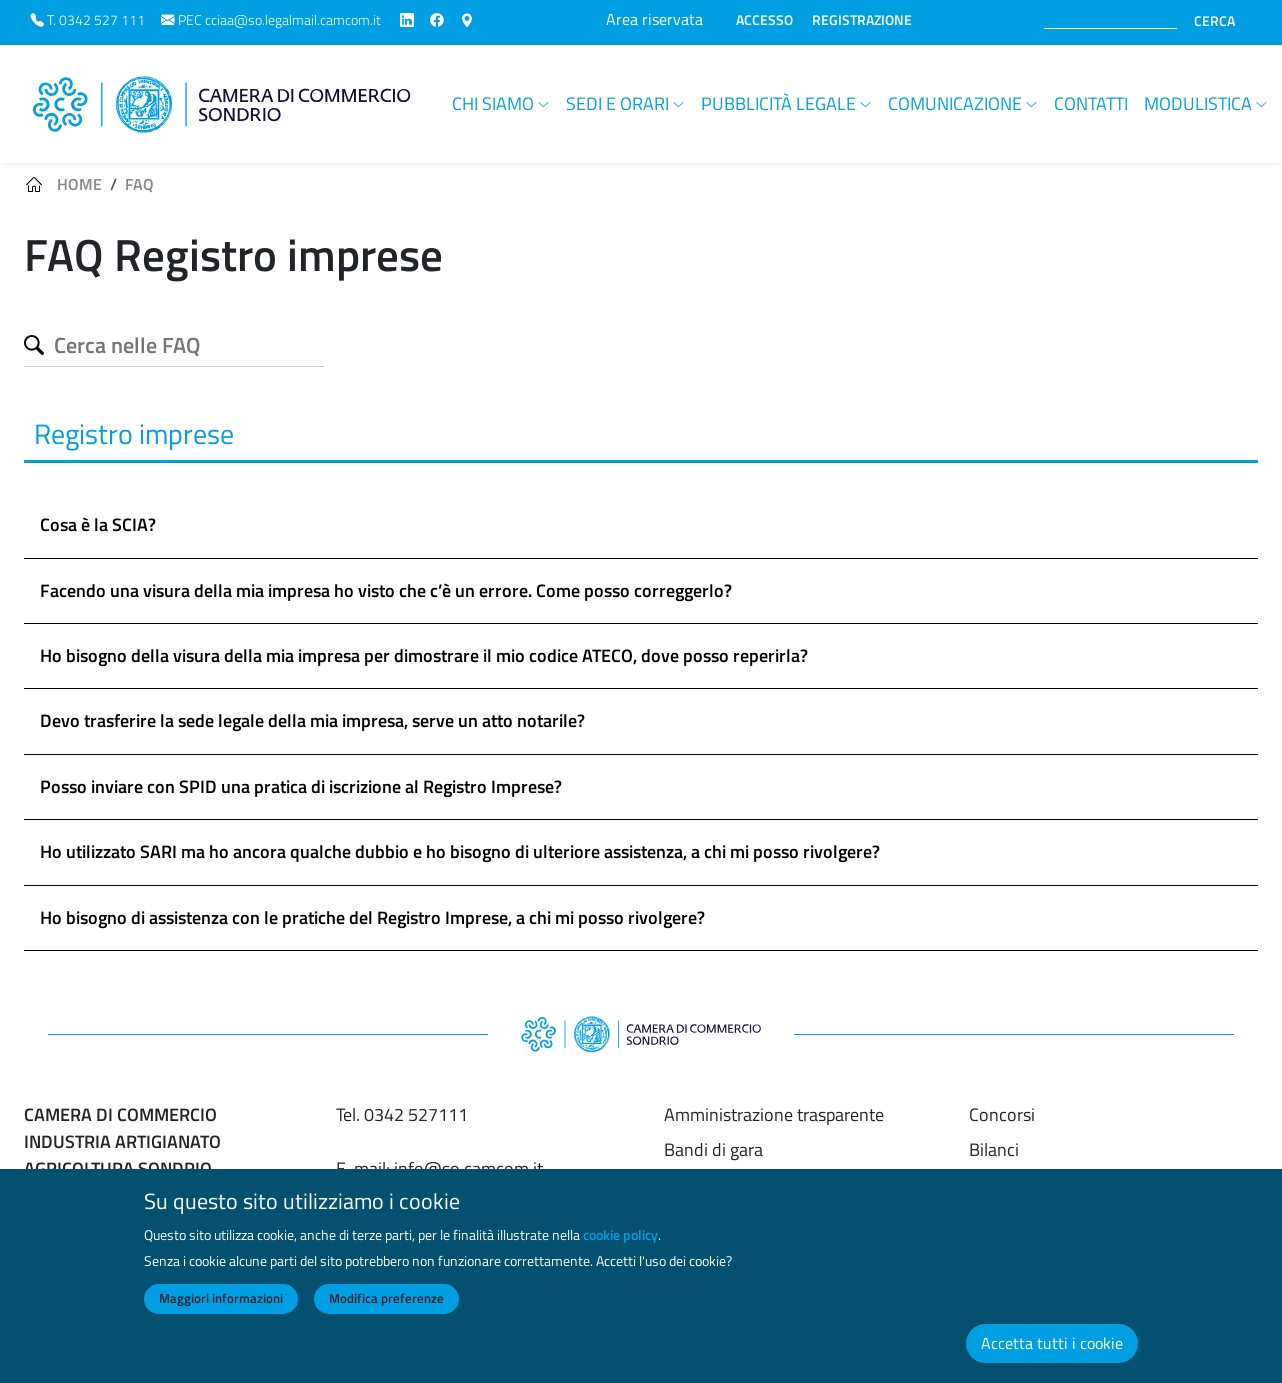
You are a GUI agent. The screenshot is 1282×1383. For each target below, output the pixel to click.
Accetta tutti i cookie (1052, 1343)
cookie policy (620, 1235)
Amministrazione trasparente (774, 1114)
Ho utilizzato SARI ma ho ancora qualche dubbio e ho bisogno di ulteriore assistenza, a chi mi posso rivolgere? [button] (460, 851)
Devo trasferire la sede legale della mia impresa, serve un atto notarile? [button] (312, 720)
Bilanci (994, 1149)
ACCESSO (764, 20)
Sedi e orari (617, 103)
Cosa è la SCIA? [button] (98, 524)
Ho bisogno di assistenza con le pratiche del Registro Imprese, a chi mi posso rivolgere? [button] (372, 917)
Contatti (1091, 103)
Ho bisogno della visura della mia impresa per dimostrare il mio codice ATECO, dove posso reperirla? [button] (424, 655)
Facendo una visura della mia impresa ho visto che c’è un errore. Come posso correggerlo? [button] (386, 590)
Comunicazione (955, 103)
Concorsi (1002, 1114)
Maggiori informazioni (221, 1298)
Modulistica (1198, 103)
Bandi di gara (713, 1149)
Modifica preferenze (386, 1298)
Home (79, 184)
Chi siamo (493, 103)
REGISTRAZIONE (862, 20)
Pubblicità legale (778, 103)
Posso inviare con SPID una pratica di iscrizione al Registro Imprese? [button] (301, 786)
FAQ (139, 184)
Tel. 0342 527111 (402, 1114)
